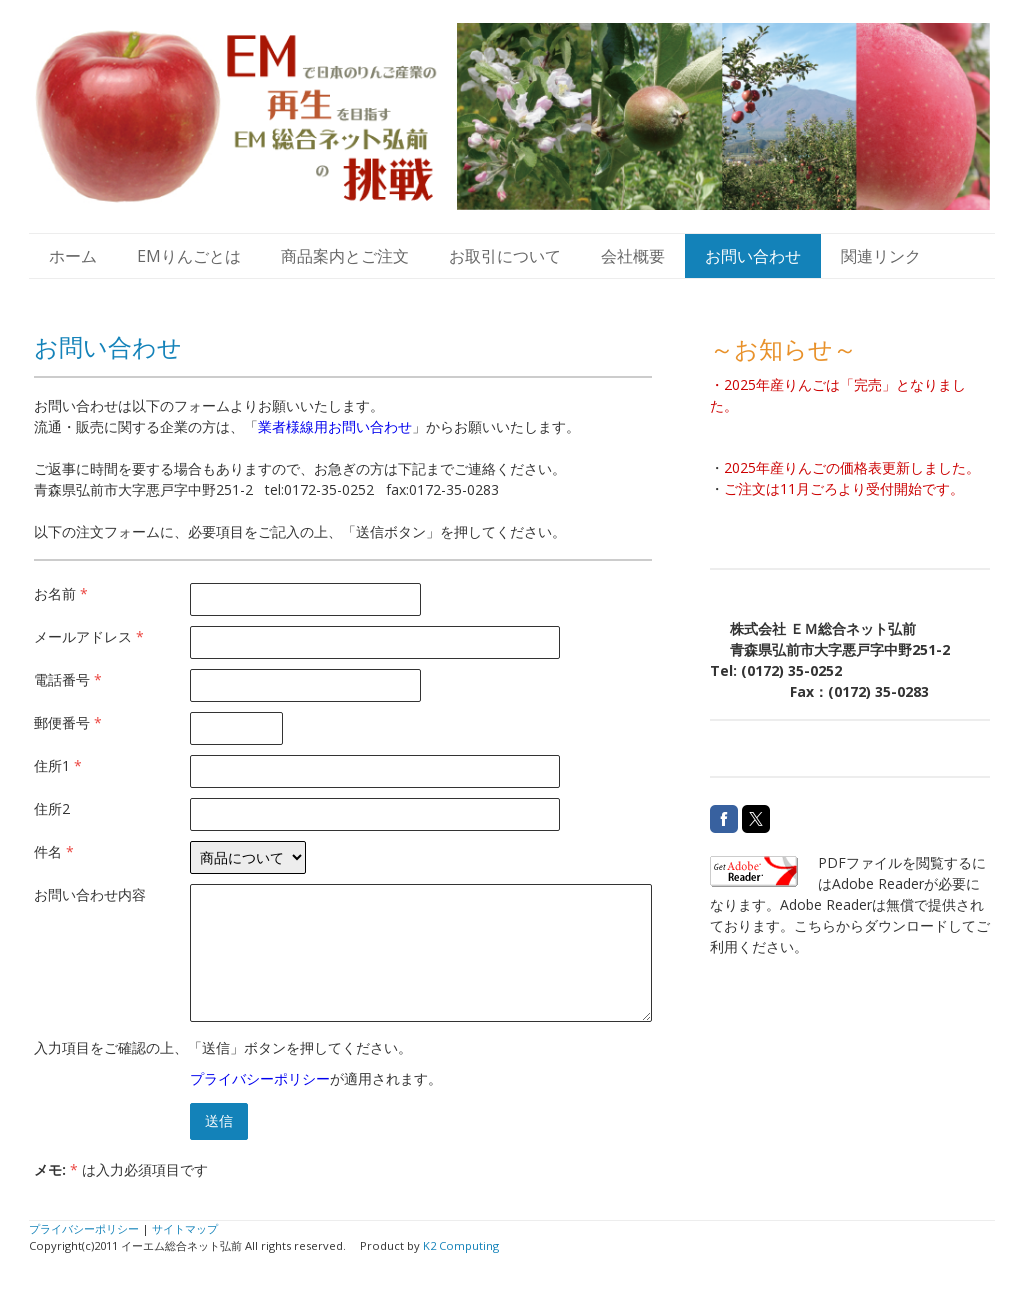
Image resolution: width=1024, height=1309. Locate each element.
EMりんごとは (189, 256)
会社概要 (633, 256)
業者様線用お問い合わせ (335, 426)
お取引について (505, 256)
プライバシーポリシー (260, 1078)
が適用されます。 (316, 1078)
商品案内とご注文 (345, 256)
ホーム (73, 256)
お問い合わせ (753, 256)
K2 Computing (461, 1245)
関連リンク (881, 256)
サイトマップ (185, 1228)
